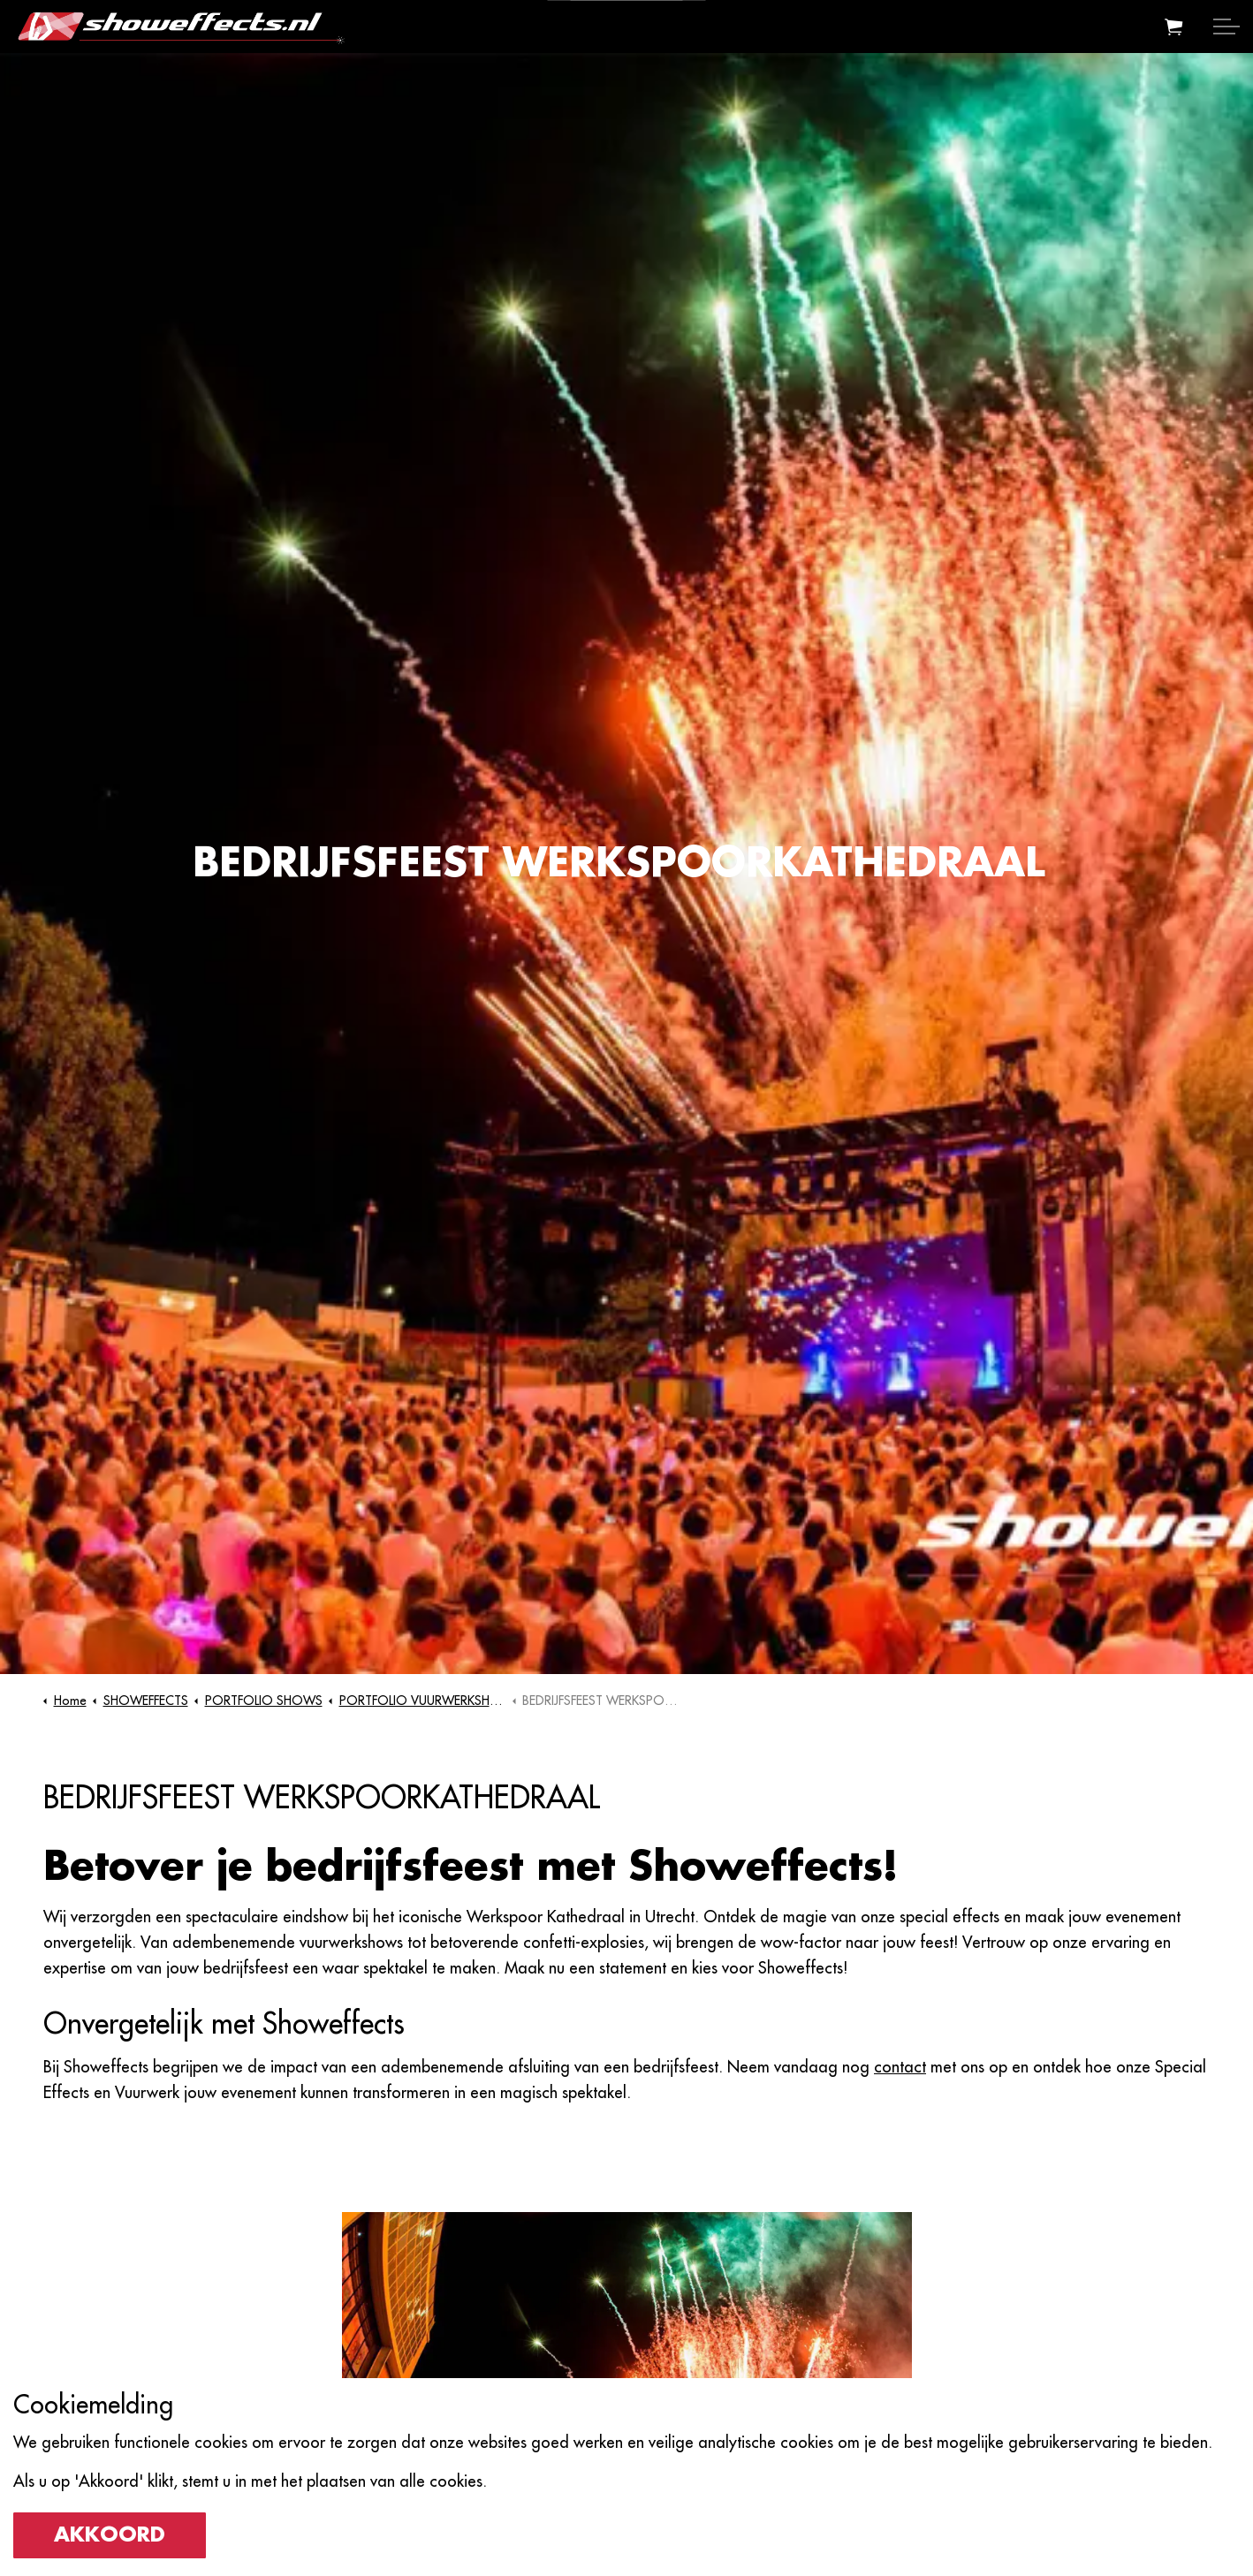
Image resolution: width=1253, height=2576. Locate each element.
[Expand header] (1226, 26)
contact (900, 2067)
